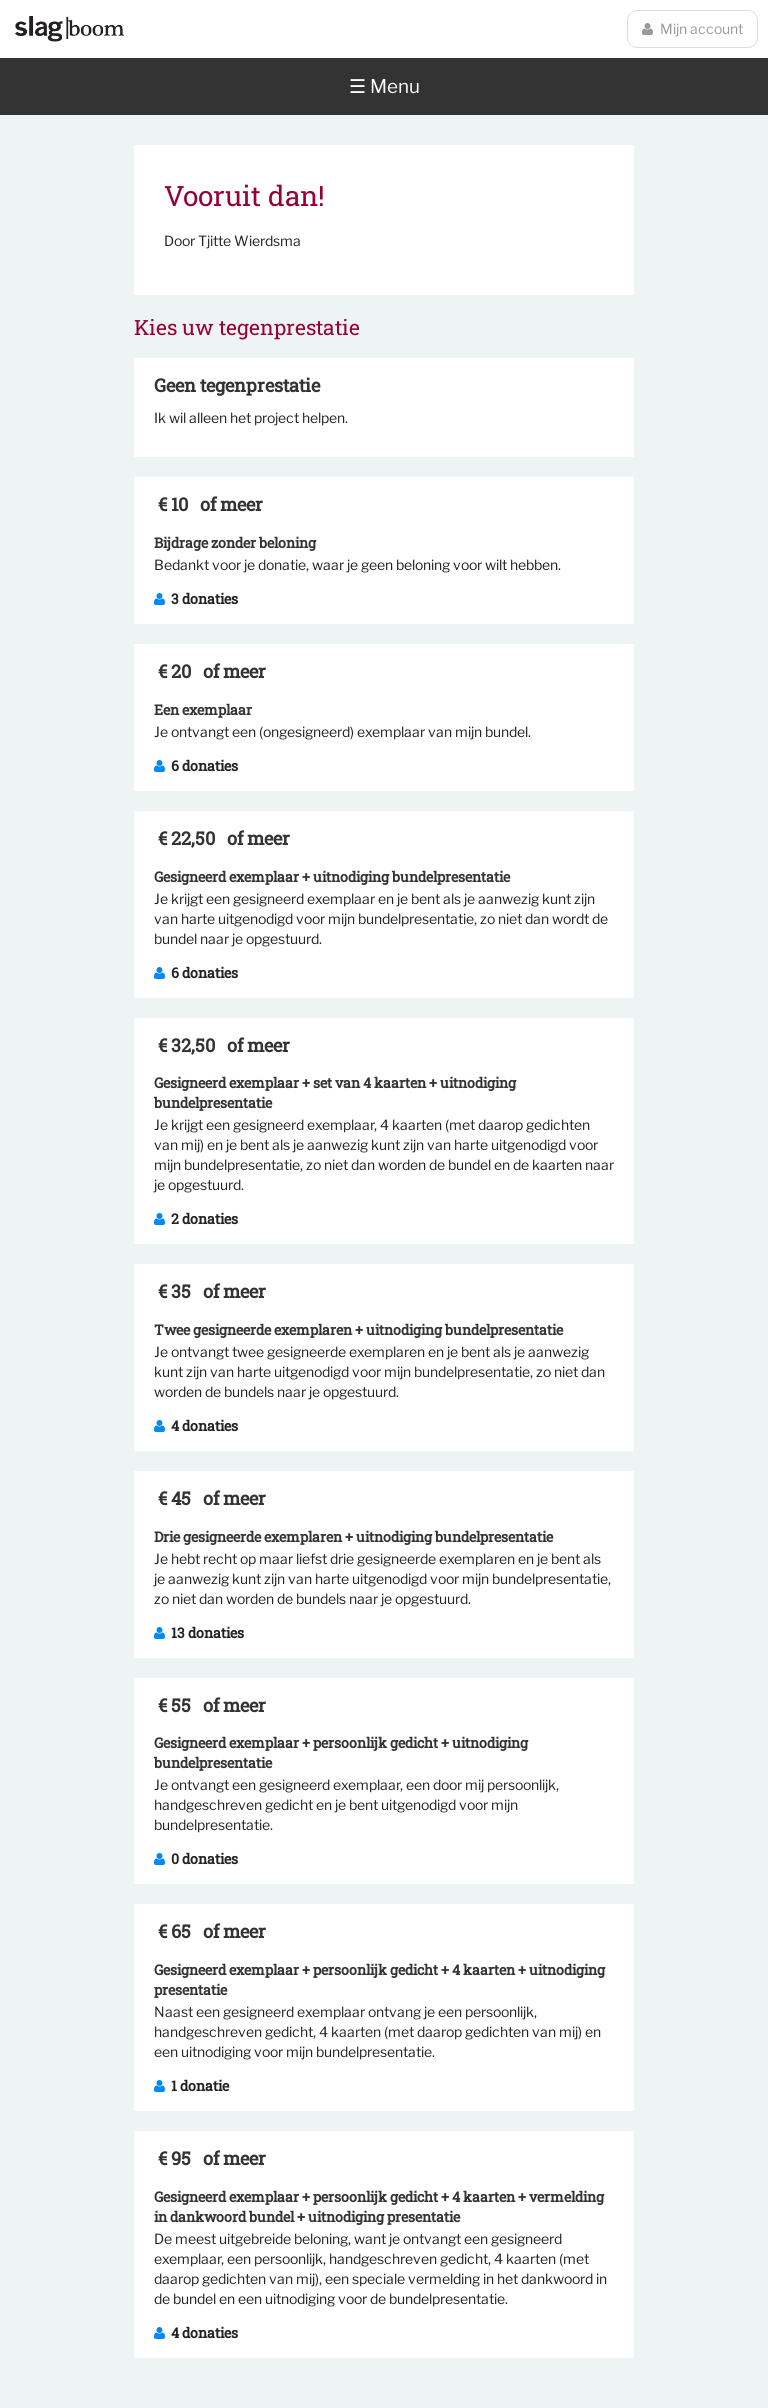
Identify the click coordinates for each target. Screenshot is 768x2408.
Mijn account (692, 28)
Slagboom (69, 29)
